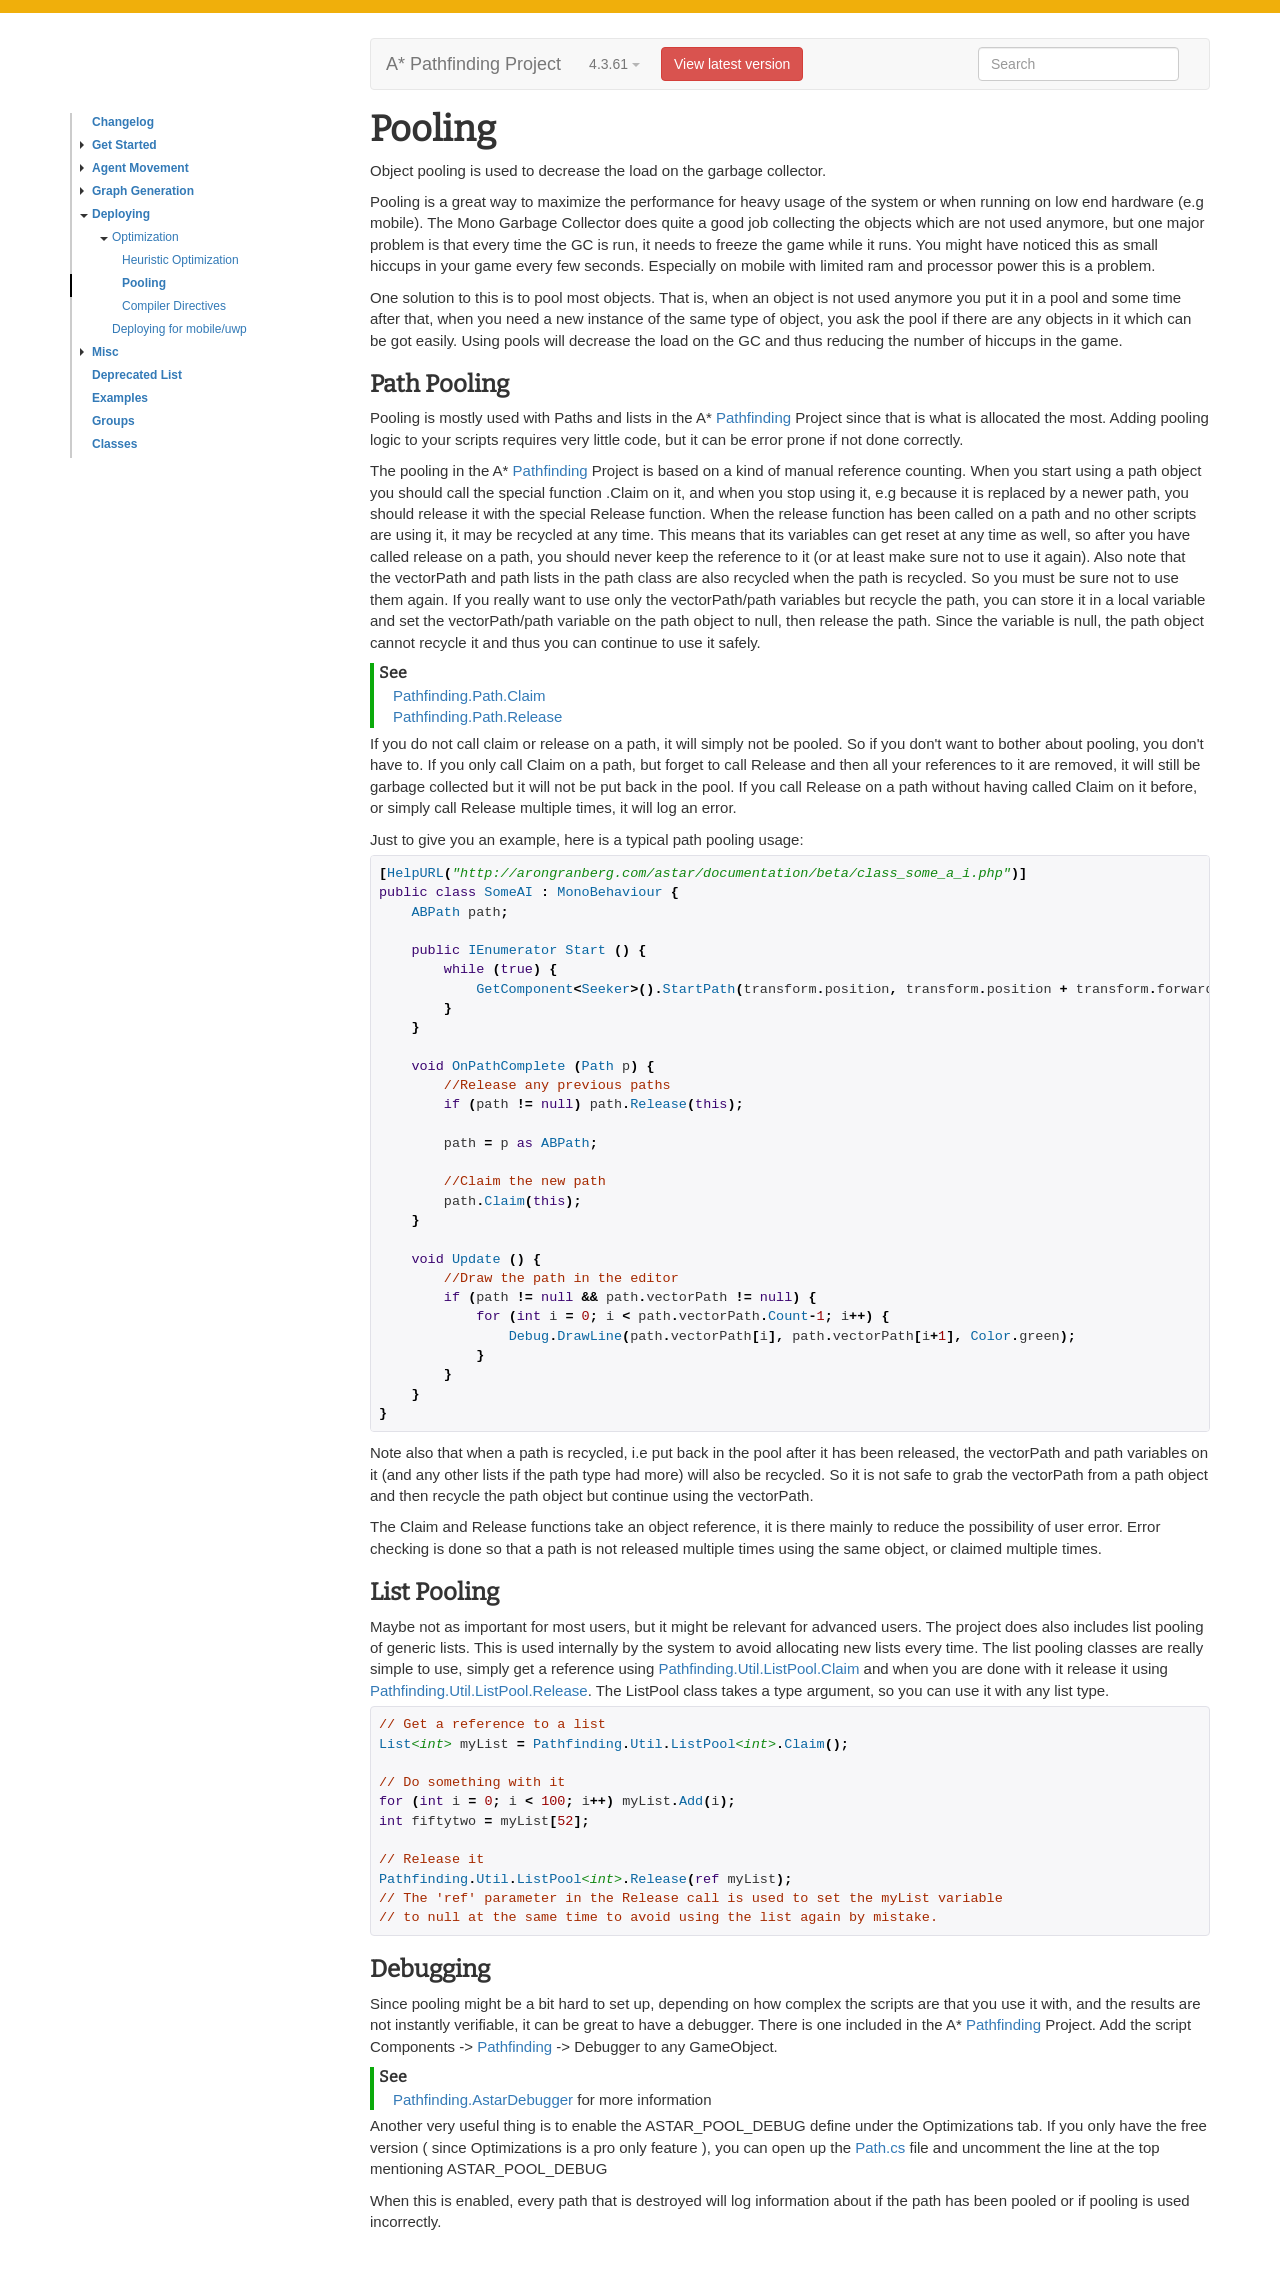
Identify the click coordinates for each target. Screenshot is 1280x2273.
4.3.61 (614, 64)
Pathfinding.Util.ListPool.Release (479, 1690)
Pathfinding (753, 417)
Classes (114, 444)
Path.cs (880, 2147)
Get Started (118, 145)
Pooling (144, 283)
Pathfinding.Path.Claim (469, 695)
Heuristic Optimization (180, 260)
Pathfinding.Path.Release (477, 716)
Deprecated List (137, 375)
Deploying (115, 214)
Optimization (139, 237)
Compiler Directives (174, 306)
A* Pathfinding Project (473, 64)
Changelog (123, 122)
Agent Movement (134, 168)
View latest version (732, 64)
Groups (113, 421)
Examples (120, 398)
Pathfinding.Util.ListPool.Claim (758, 1668)
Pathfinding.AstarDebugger (483, 2099)
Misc (99, 352)
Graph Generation (137, 191)
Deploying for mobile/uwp (179, 329)
